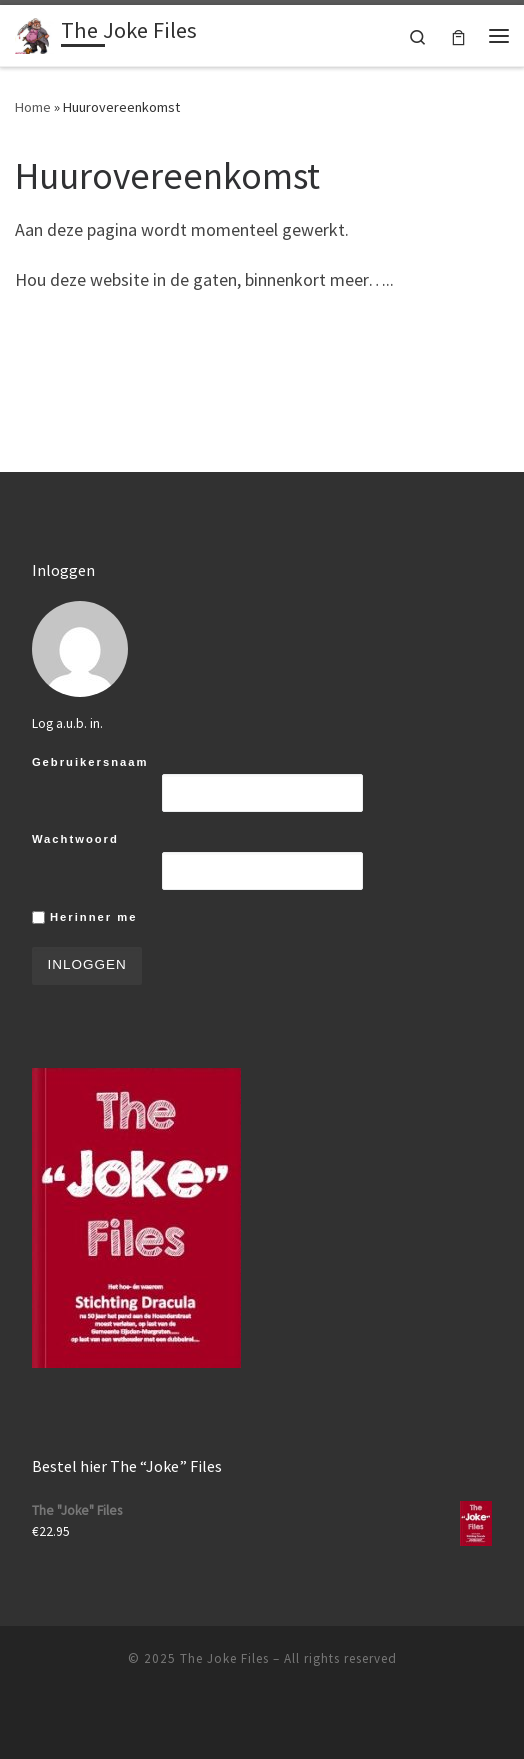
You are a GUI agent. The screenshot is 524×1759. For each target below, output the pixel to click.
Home (33, 107)
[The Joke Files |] (34, 33)
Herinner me (85, 918)
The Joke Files (224, 1658)
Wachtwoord (75, 839)
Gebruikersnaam (90, 762)
